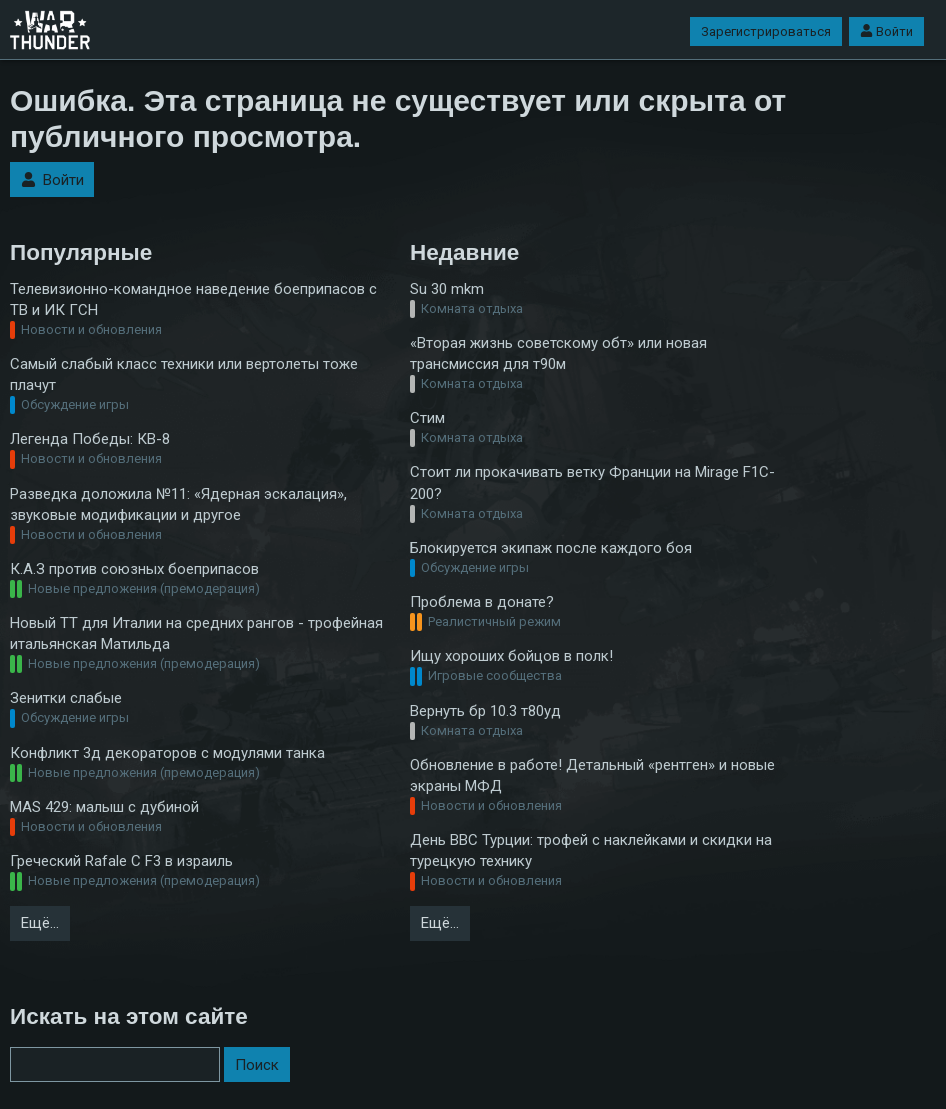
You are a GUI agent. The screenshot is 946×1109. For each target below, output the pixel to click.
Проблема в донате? (482, 602)
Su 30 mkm (447, 289)
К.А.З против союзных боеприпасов (134, 569)
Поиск (257, 1065)
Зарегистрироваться (766, 31)
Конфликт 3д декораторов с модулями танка (167, 753)
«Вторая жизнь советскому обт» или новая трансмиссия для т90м (558, 353)
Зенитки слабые (66, 698)
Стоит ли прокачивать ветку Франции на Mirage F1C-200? (592, 482)
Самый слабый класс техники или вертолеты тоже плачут (184, 374)
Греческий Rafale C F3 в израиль (121, 861)
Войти (886, 31)
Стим (427, 418)
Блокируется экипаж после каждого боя (551, 548)
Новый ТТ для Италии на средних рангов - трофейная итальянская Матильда (196, 633)
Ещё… (40, 923)
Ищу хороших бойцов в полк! (511, 656)
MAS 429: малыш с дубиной (104, 807)
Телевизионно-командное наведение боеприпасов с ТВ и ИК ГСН (193, 299)
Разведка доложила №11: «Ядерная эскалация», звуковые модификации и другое (178, 504)
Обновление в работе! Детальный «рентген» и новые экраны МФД (592, 775)
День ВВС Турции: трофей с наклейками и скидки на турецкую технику (591, 850)
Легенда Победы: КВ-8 (90, 439)
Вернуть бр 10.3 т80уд (485, 711)
